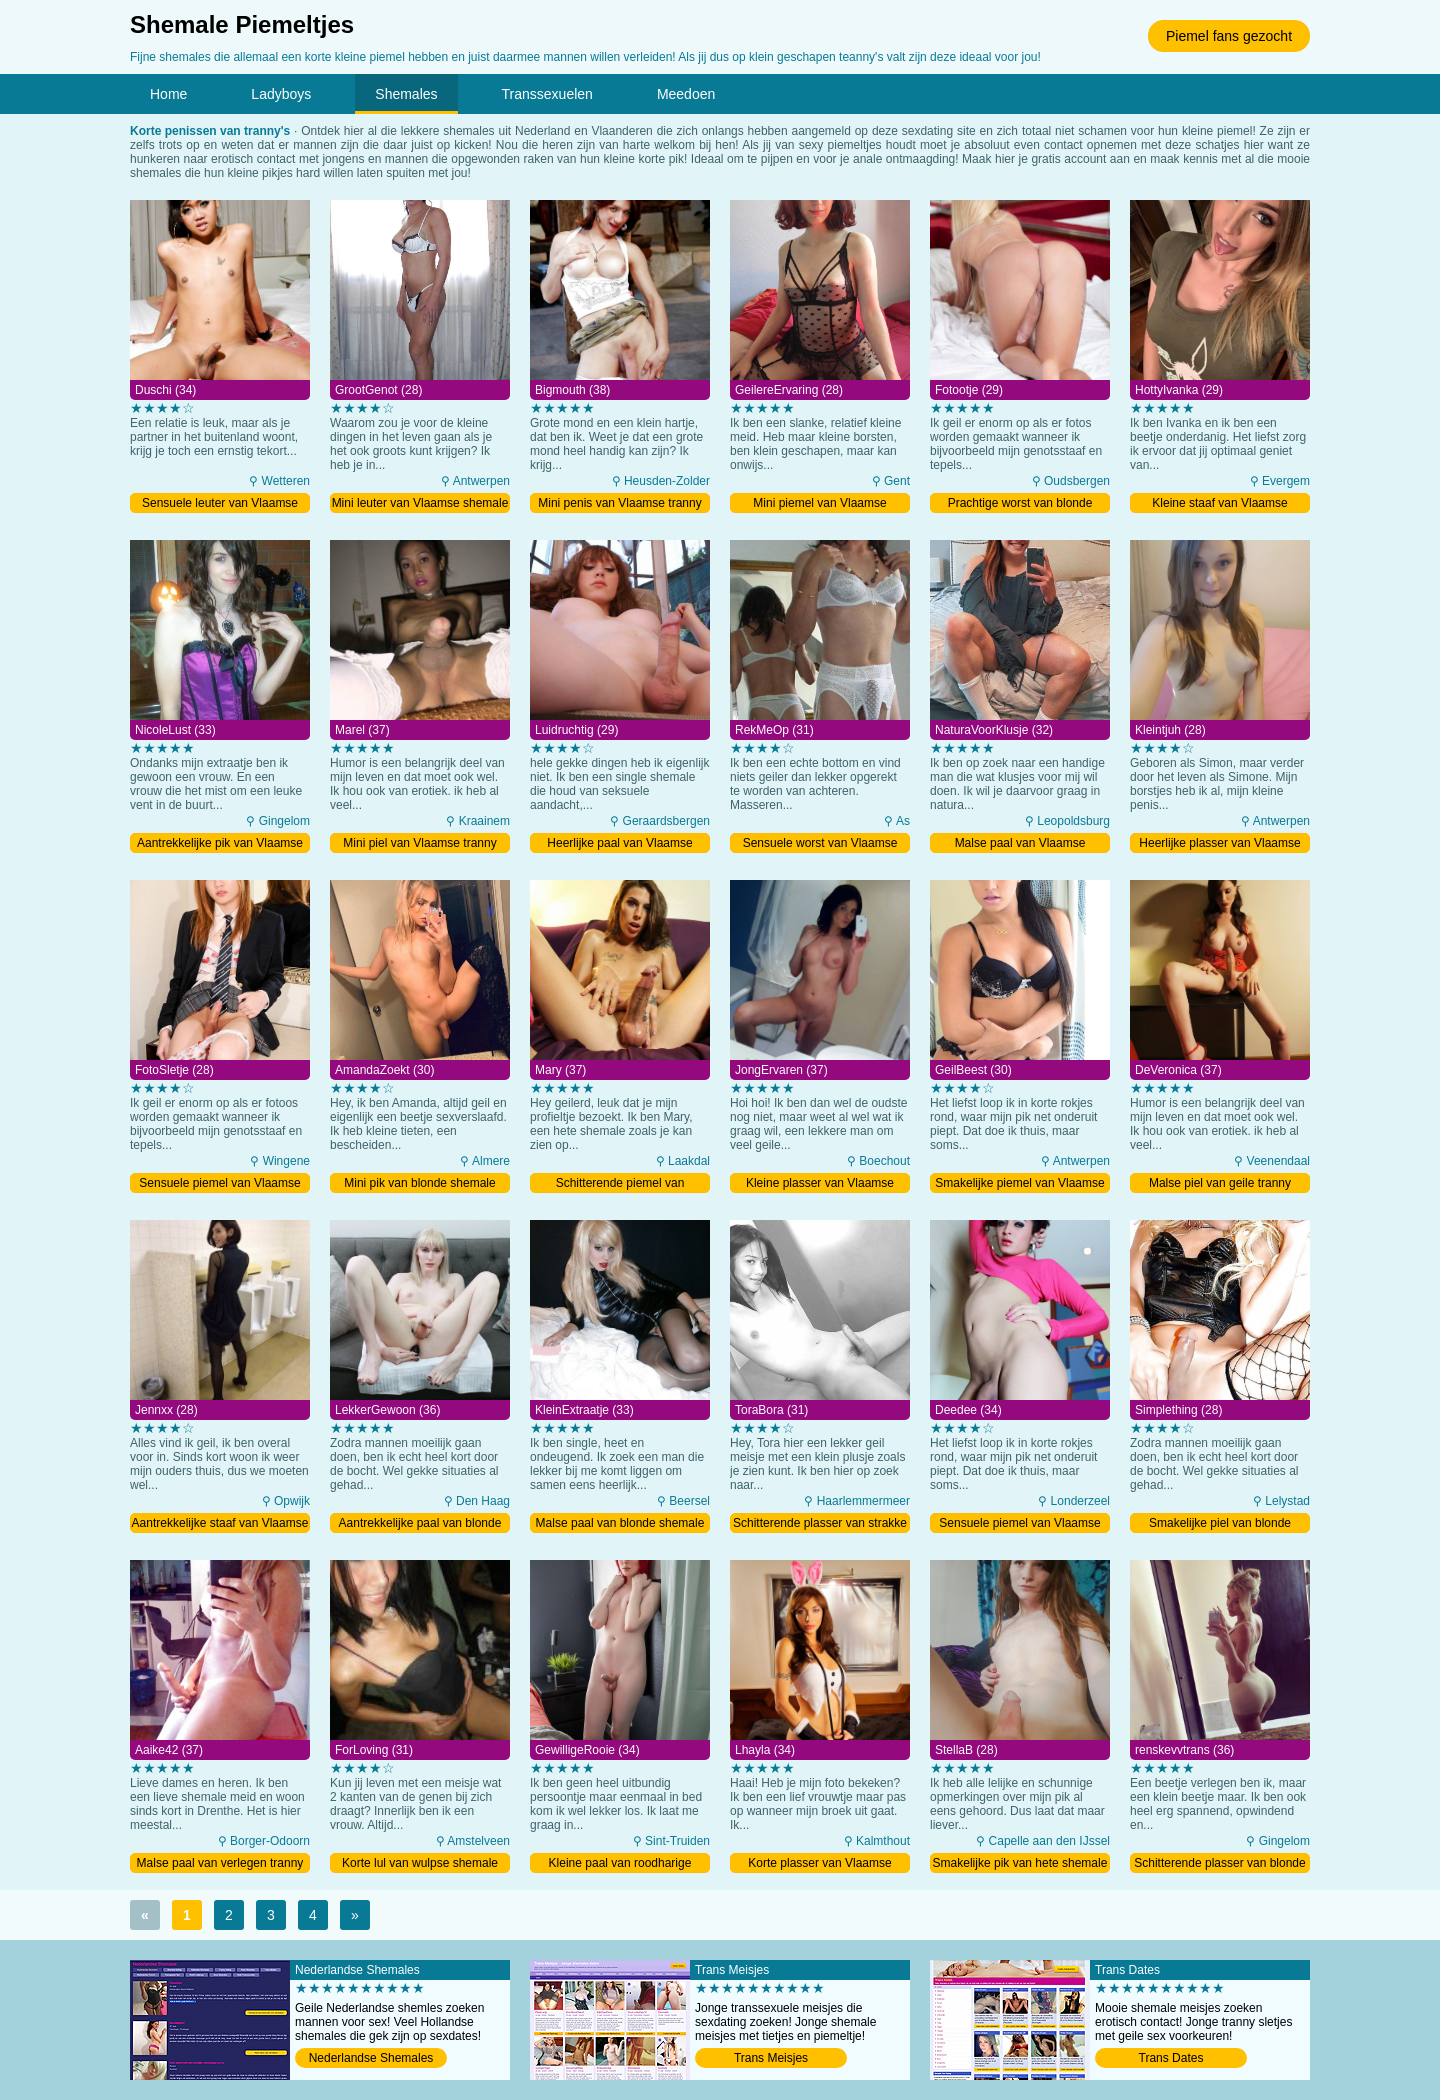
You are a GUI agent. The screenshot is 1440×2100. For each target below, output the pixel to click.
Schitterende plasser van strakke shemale (820, 1524)
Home (168, 94)
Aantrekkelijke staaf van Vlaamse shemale (220, 1524)
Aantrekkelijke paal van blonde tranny (420, 1524)
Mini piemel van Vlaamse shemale (819, 504)
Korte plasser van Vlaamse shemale (819, 1864)
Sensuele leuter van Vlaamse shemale (220, 504)
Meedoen (686, 94)
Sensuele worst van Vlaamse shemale (820, 844)
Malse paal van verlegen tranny (220, 1863)
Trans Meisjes (771, 2058)
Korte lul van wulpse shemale (420, 1863)
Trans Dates (1171, 2058)
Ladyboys (281, 94)
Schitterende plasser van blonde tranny (1219, 1864)
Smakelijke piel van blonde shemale (1220, 1524)
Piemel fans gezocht (1229, 36)
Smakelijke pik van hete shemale (1020, 1863)
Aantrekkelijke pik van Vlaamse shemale (220, 844)
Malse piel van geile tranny (1220, 1183)
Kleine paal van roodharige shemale (620, 1864)
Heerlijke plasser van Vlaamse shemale (1219, 844)
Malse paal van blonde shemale (620, 1523)
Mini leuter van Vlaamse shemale (420, 503)
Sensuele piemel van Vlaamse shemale (219, 1184)
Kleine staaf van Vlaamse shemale (1219, 504)
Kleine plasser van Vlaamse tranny (820, 1184)
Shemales (406, 94)
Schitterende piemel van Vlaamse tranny (620, 1184)
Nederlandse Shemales (371, 2058)
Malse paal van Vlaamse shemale (1020, 844)
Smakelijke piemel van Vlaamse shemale (1019, 1184)
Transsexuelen (547, 94)
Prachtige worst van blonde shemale (1020, 504)
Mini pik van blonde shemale (419, 1183)
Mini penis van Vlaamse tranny (619, 503)
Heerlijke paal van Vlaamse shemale (619, 844)
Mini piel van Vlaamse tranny (419, 843)
